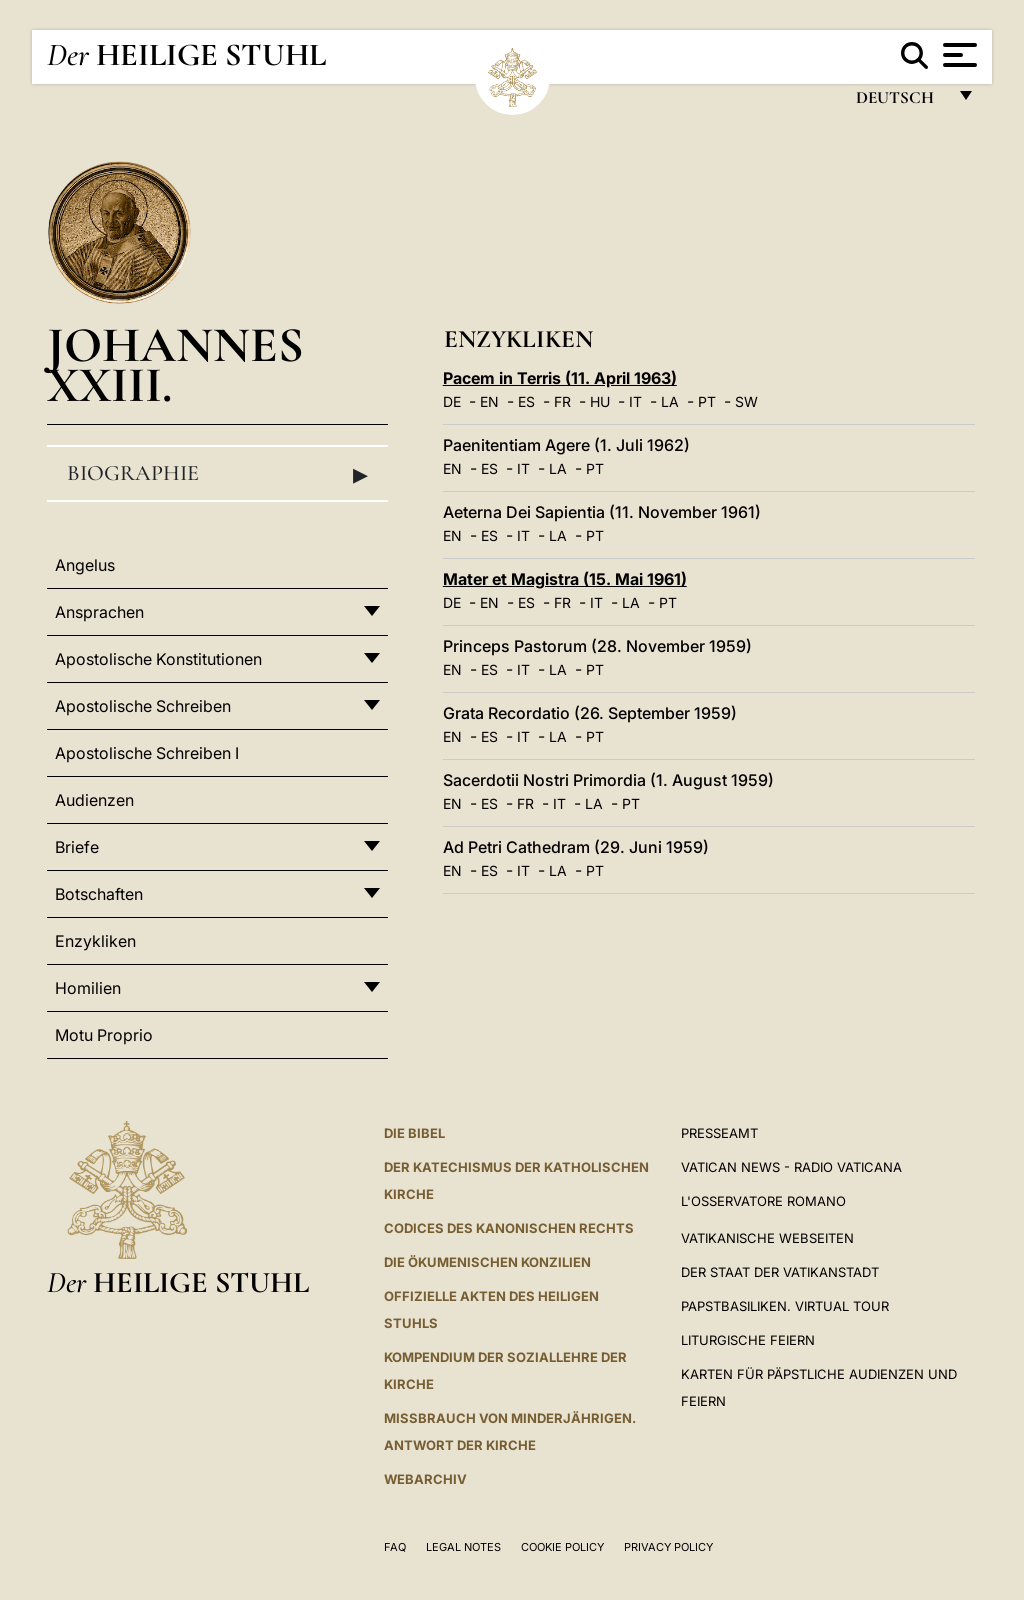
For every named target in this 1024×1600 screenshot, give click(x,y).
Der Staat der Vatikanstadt (780, 1272)
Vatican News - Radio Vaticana (791, 1167)
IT (635, 401)
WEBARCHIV (425, 1479)
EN (489, 401)
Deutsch (900, 102)
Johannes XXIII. (175, 364)
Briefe (77, 847)
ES (526, 401)
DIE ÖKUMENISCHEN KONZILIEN (487, 1262)
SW (746, 401)
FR (562, 401)
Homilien (88, 988)
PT (707, 401)
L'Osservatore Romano (763, 1201)
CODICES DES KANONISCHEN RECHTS (509, 1228)
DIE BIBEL (414, 1133)
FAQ (395, 1547)
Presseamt (719, 1133)
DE (452, 401)
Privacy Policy (668, 1547)
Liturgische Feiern (748, 1340)
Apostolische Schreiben (143, 706)
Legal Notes (463, 1547)
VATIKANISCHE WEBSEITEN (767, 1238)
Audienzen (94, 800)
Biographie (217, 474)
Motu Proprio (104, 1035)
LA (670, 401)
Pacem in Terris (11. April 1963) (560, 378)
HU (600, 401)
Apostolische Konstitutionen (158, 659)
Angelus (85, 565)
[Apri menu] (957, 55)
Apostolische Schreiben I (147, 753)
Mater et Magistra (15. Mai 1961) (565, 579)
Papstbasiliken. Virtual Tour (785, 1306)
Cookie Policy (562, 1547)
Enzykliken (95, 941)
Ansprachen (99, 612)
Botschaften (99, 894)
